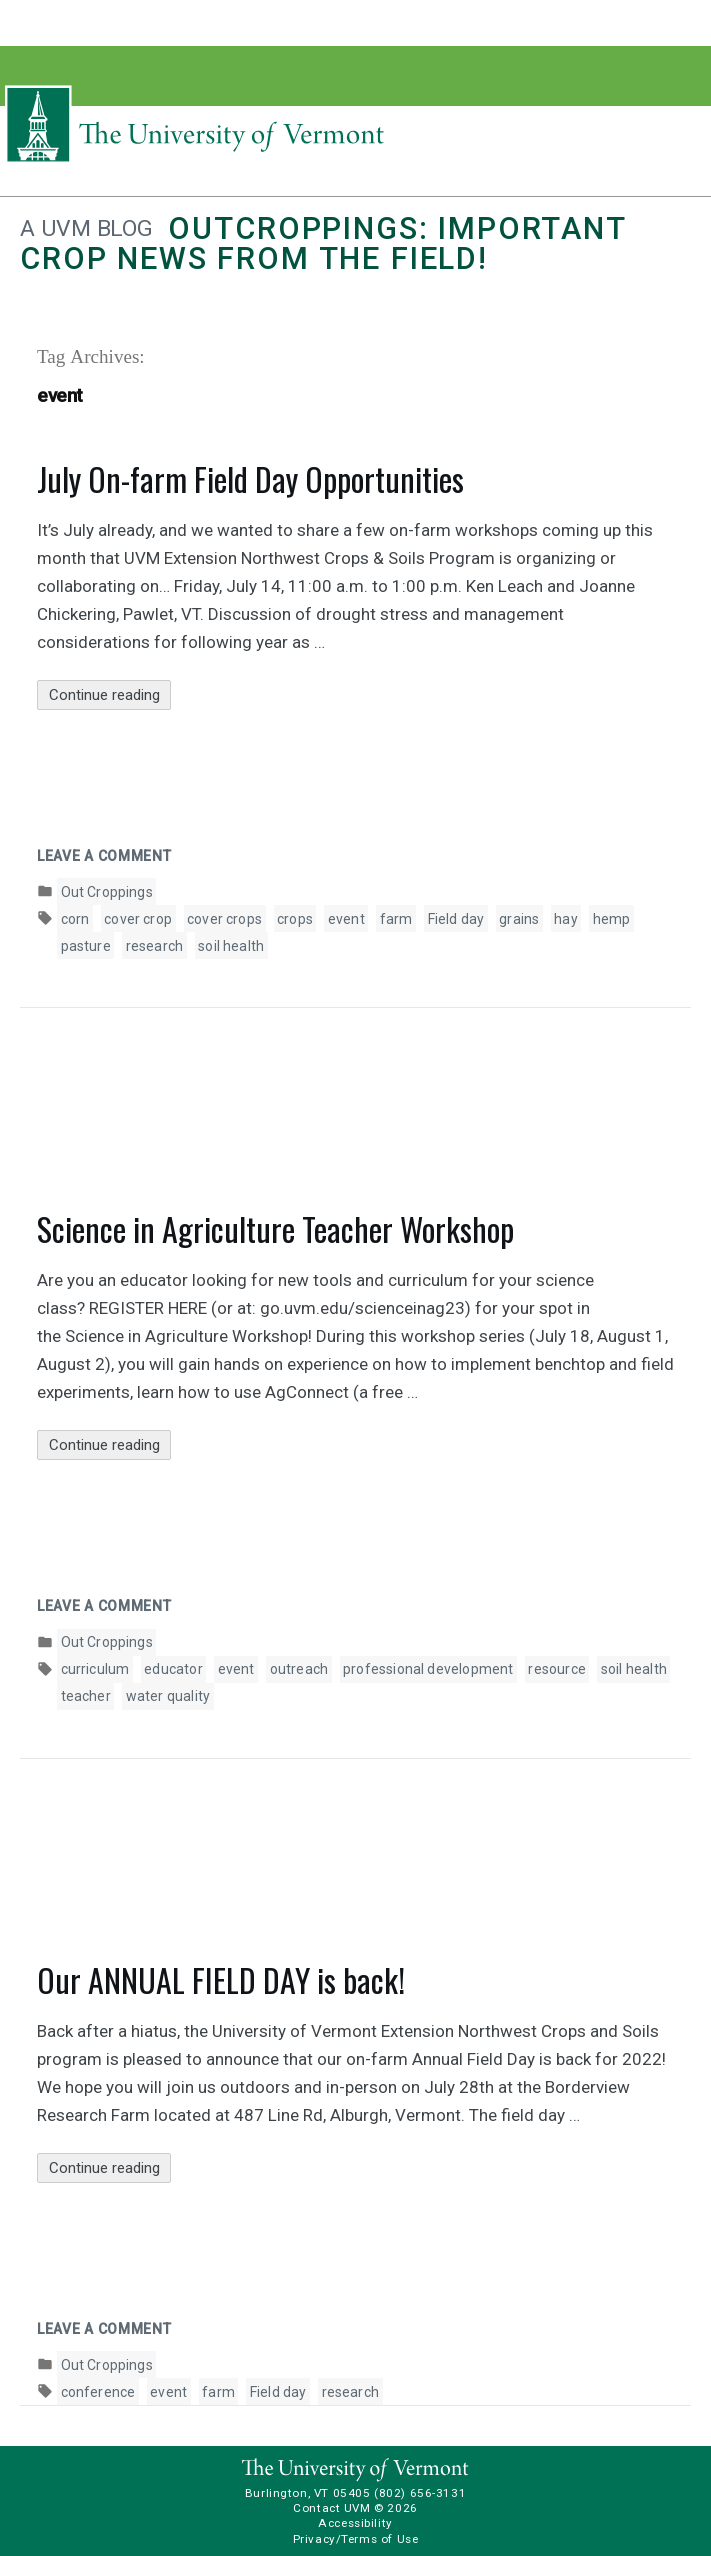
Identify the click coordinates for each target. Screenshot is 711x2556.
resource (556, 1669)
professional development (428, 1669)
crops (295, 919)
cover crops (224, 919)
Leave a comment (104, 856)
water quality (168, 1696)
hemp (612, 919)
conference (98, 2392)
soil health (231, 946)
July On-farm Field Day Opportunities (250, 478)
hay (566, 919)
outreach (299, 1669)
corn (75, 919)
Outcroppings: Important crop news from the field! (323, 243)
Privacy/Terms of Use (356, 2539)
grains (519, 919)
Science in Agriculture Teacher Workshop (275, 1228)
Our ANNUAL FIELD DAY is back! (221, 1979)
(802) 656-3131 (420, 2493)
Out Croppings (107, 892)
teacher (86, 1696)
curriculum (95, 1669)
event (346, 919)
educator (173, 1669)
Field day (456, 919)
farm (396, 919)
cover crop (138, 919)
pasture (86, 946)
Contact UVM (331, 2508)
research (154, 946)
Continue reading (110, 695)
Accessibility (355, 2523)
